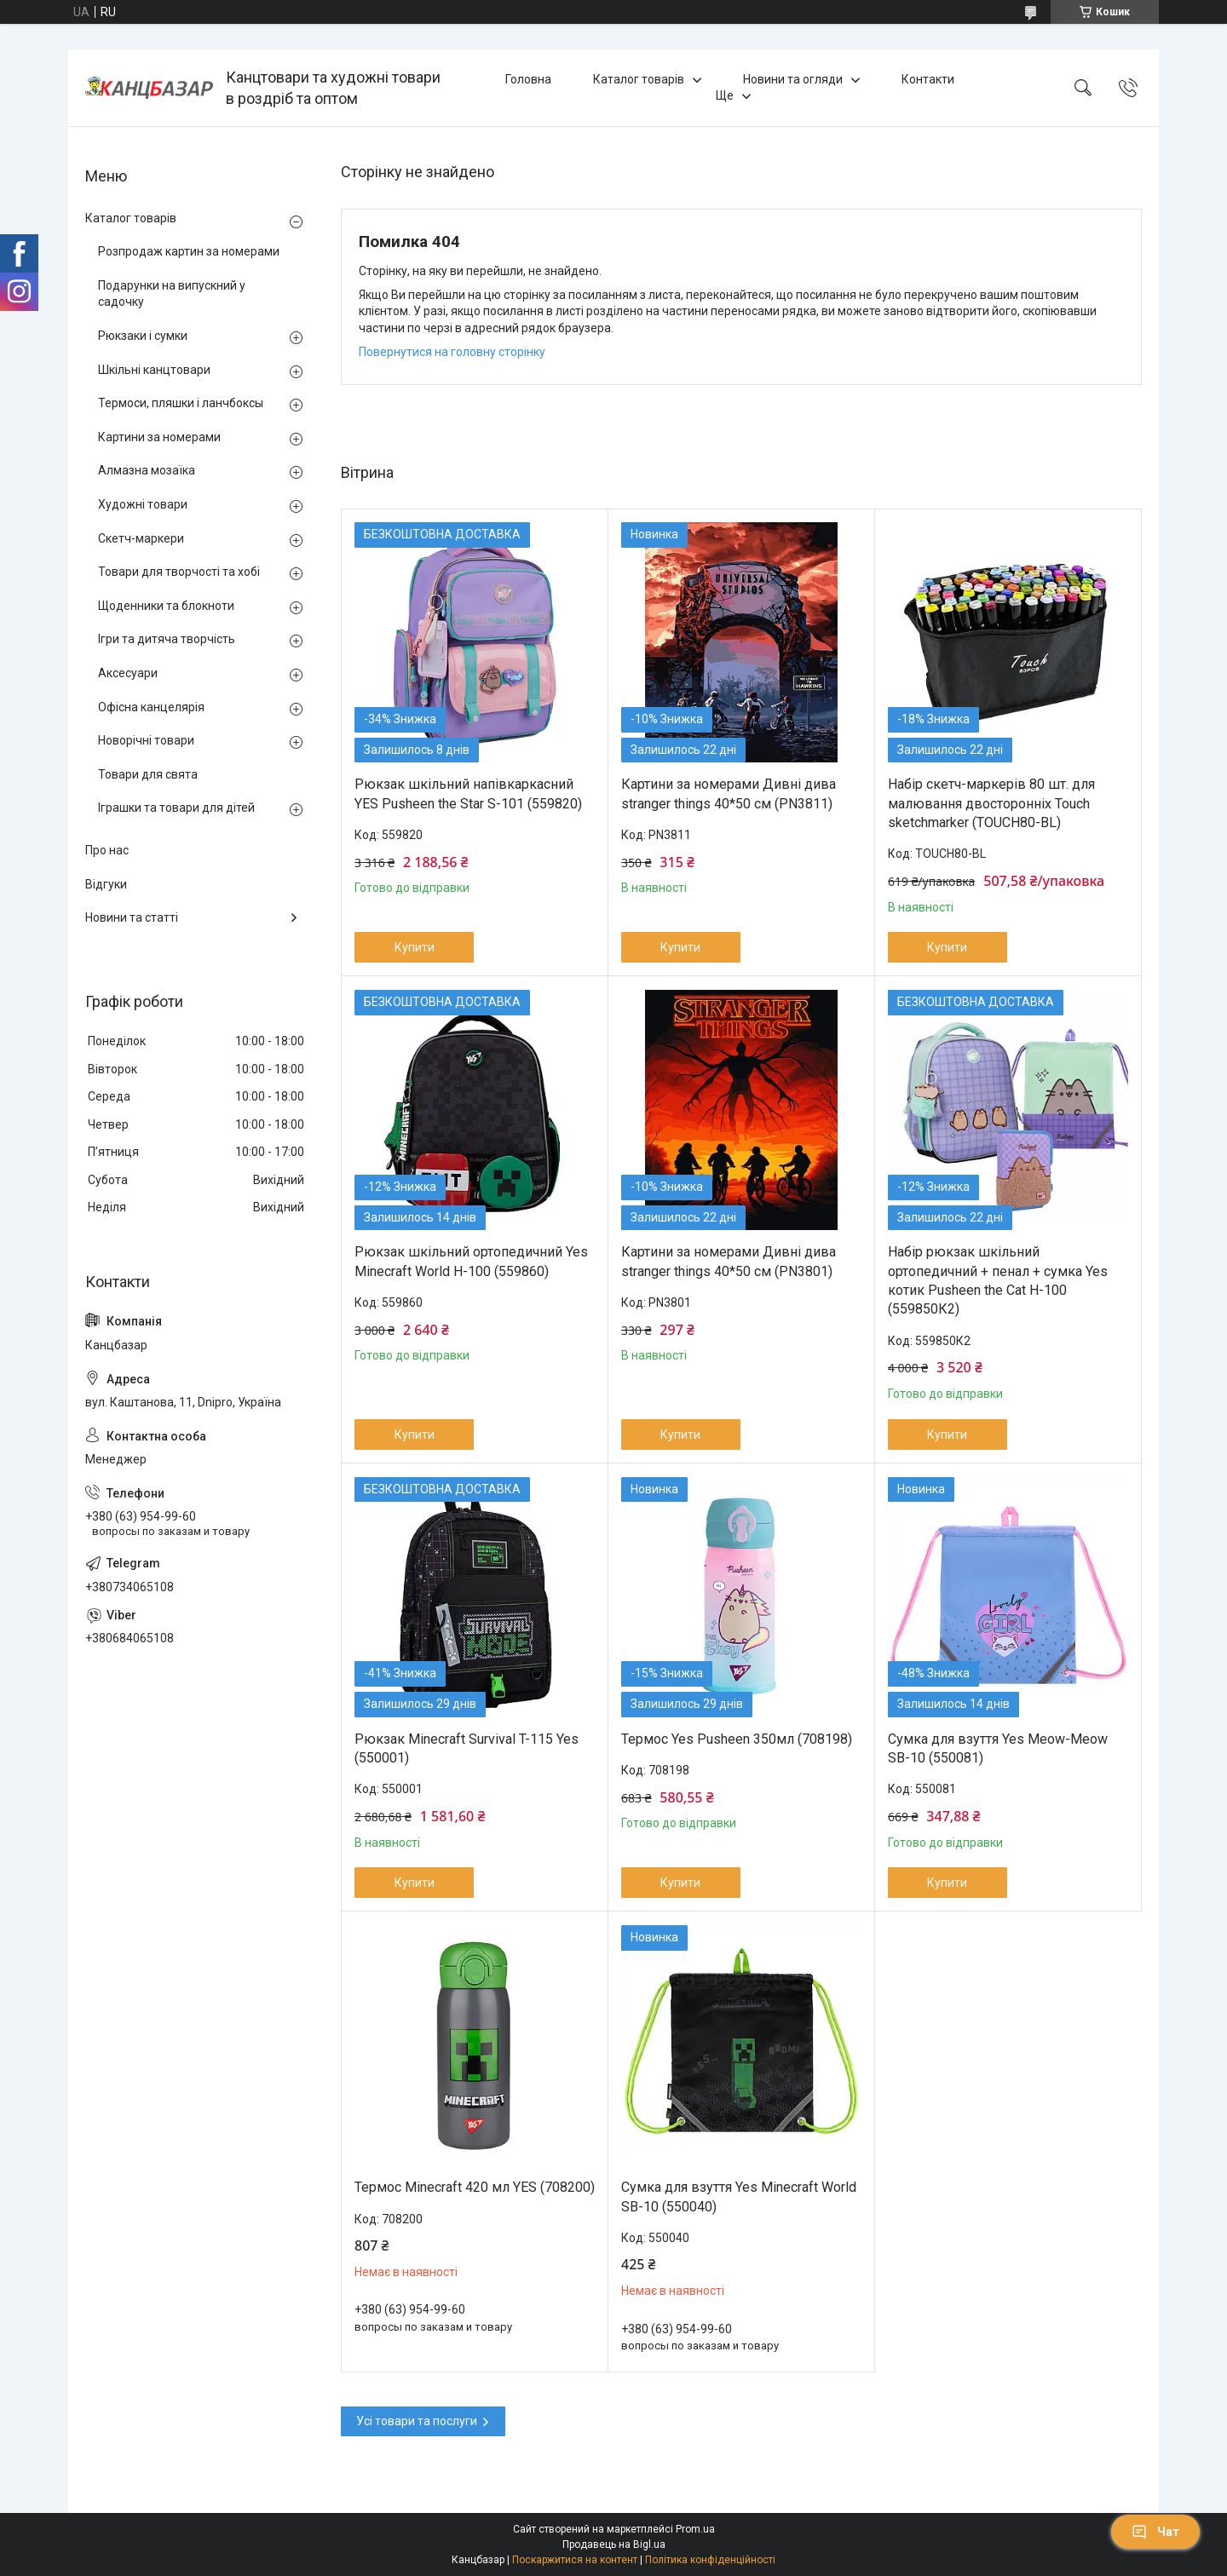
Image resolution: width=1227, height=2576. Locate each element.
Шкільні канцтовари (154, 370)
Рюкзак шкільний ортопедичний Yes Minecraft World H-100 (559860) (471, 1261)
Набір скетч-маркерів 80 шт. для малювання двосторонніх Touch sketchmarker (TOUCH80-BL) (991, 803)
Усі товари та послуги (416, 2421)
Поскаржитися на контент (574, 2560)
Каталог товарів (638, 79)
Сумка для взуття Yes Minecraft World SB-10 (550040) (738, 2196)
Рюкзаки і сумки (142, 335)
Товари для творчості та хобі (179, 571)
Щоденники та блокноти (166, 605)
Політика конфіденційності (710, 2560)
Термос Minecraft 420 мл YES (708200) (474, 2187)
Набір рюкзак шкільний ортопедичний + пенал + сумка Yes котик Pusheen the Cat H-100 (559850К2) (998, 1280)
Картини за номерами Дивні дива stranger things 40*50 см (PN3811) (728, 793)
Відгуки (106, 884)
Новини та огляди (793, 79)
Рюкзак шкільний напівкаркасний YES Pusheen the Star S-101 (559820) (468, 793)
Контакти (928, 79)
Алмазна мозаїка (146, 470)
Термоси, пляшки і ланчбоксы (180, 403)
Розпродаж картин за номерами (188, 251)
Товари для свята (148, 774)
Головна (528, 79)
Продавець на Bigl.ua (613, 2544)
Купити (415, 947)
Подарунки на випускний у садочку (171, 294)
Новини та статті (131, 917)
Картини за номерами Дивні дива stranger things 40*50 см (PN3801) (728, 1261)
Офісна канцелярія (151, 707)
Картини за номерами (159, 437)
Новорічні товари (146, 740)
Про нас (107, 850)
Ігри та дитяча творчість (166, 639)
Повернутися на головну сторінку (452, 352)
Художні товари (142, 504)
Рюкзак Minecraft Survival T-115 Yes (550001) (466, 1748)
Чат (1155, 2531)
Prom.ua (695, 2529)
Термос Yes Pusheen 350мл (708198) (736, 1739)
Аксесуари (128, 673)
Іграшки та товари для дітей (176, 807)
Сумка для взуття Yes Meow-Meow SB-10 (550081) (998, 1748)
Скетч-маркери (141, 538)
